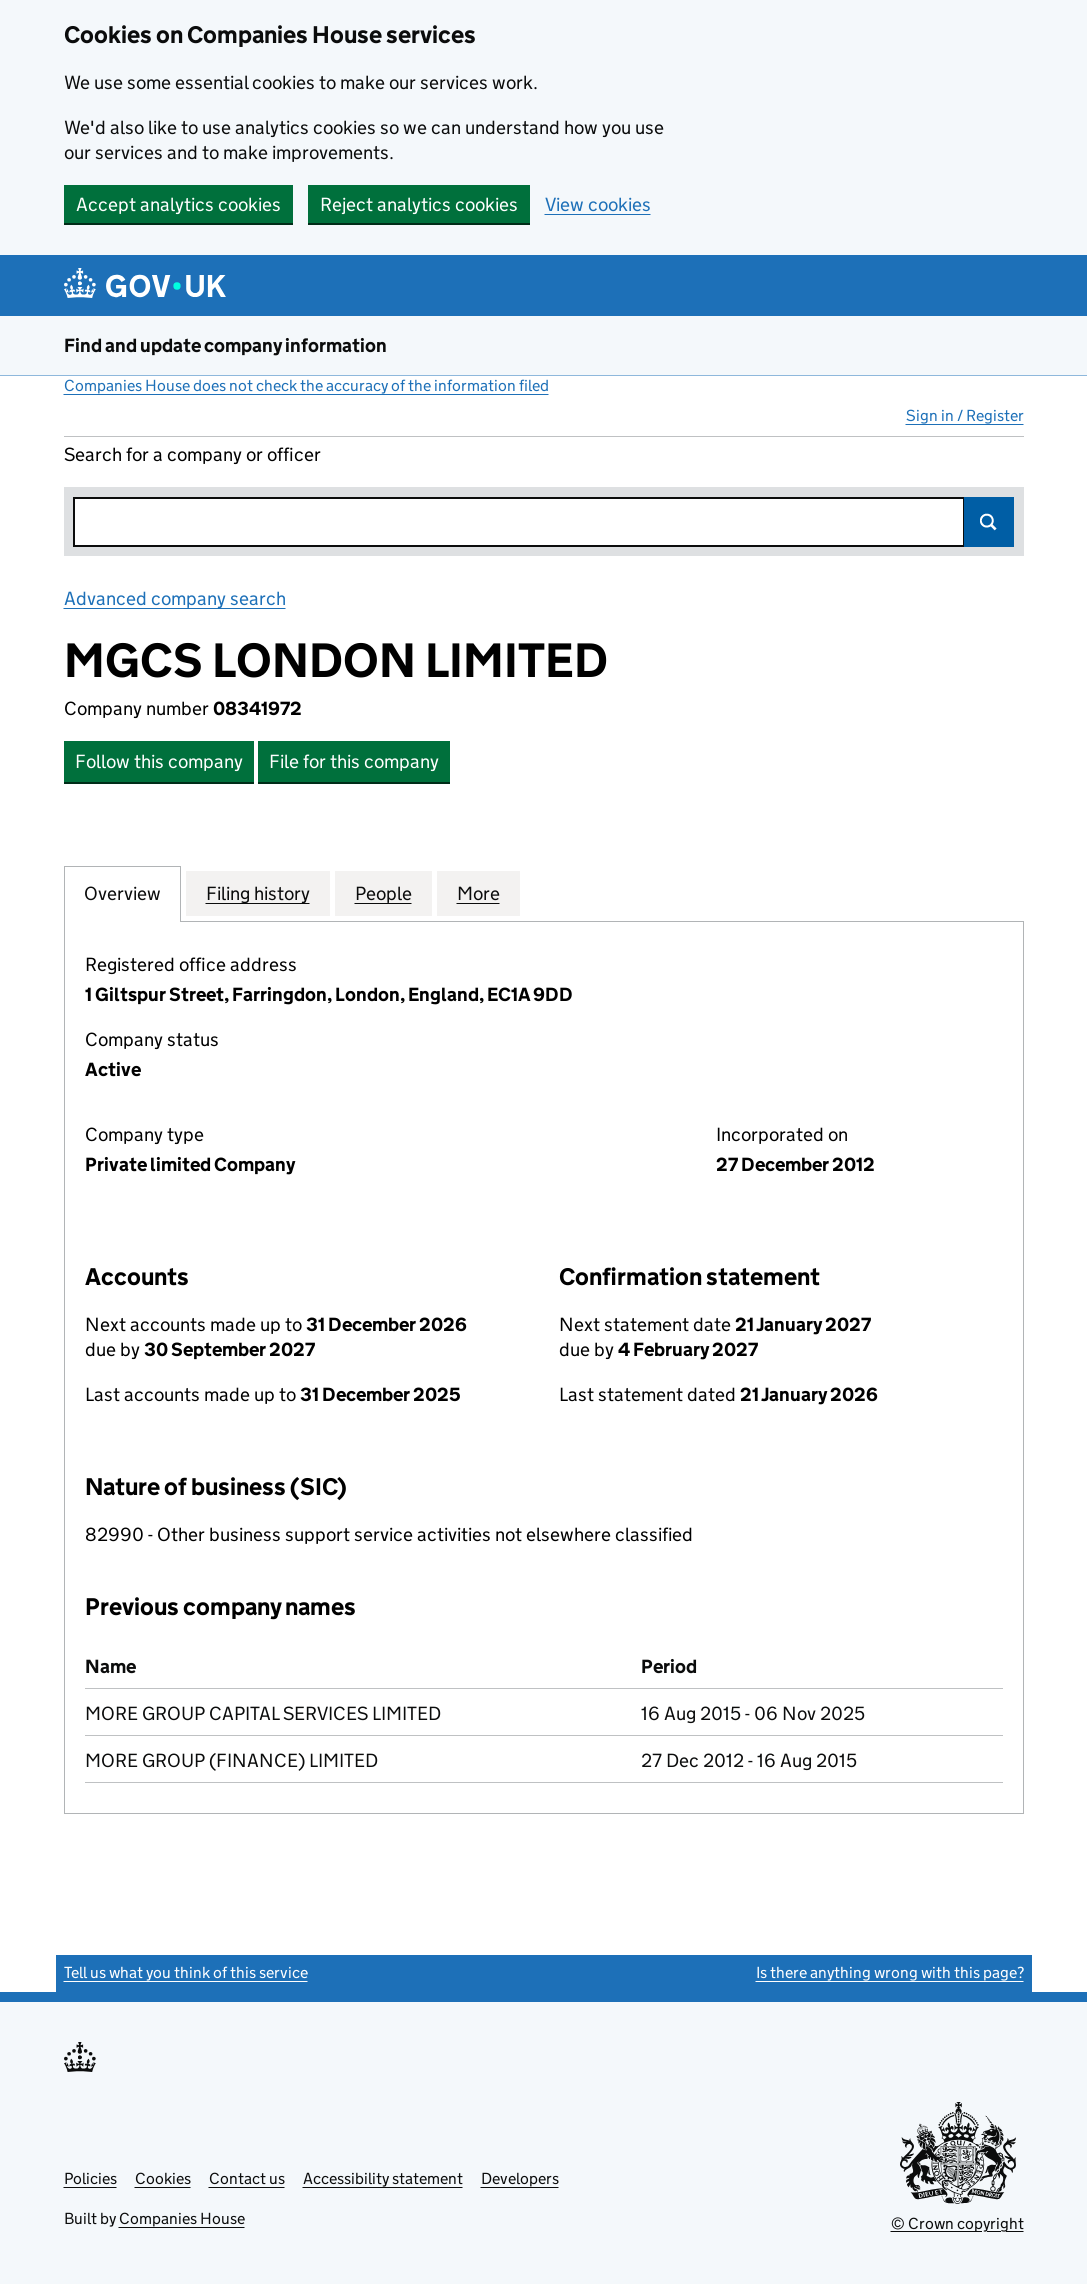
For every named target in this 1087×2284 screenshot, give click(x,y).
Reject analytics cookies (419, 204)
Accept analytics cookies (178, 204)
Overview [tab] (122, 893)
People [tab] (383, 893)
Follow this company (159, 761)
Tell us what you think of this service (186, 1972)
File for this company (354, 761)
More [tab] (478, 893)
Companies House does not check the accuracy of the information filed (306, 385)
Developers (520, 2178)
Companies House (182, 2218)
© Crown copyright (957, 2223)
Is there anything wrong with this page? (890, 1972)
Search (989, 522)
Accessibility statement (383, 2178)
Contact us (247, 2178)
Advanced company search (175, 598)
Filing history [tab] (258, 893)
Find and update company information (225, 345)
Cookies (163, 2178)
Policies (90, 2178)
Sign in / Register (965, 415)
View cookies (598, 204)
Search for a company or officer (192, 454)
